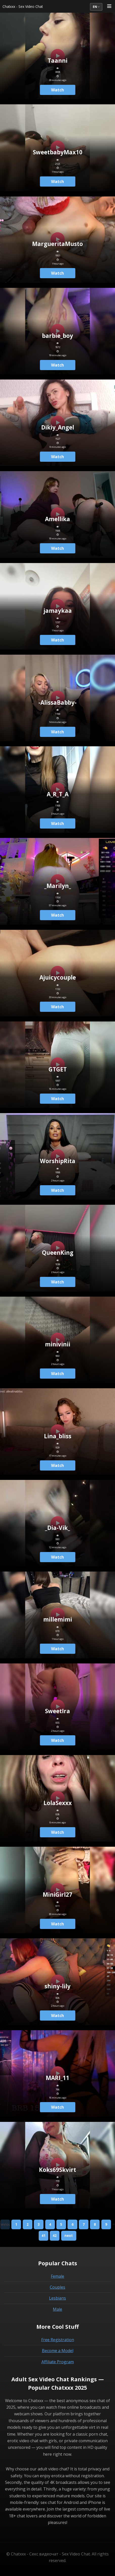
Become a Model (57, 2350)
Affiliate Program (57, 2362)
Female (57, 2276)
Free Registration (57, 2339)
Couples (57, 2287)
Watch (57, 90)
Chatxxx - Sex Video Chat (23, 6)
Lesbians (57, 2298)
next (68, 2235)
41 (43, 2235)
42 (55, 2235)
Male (57, 2309)
